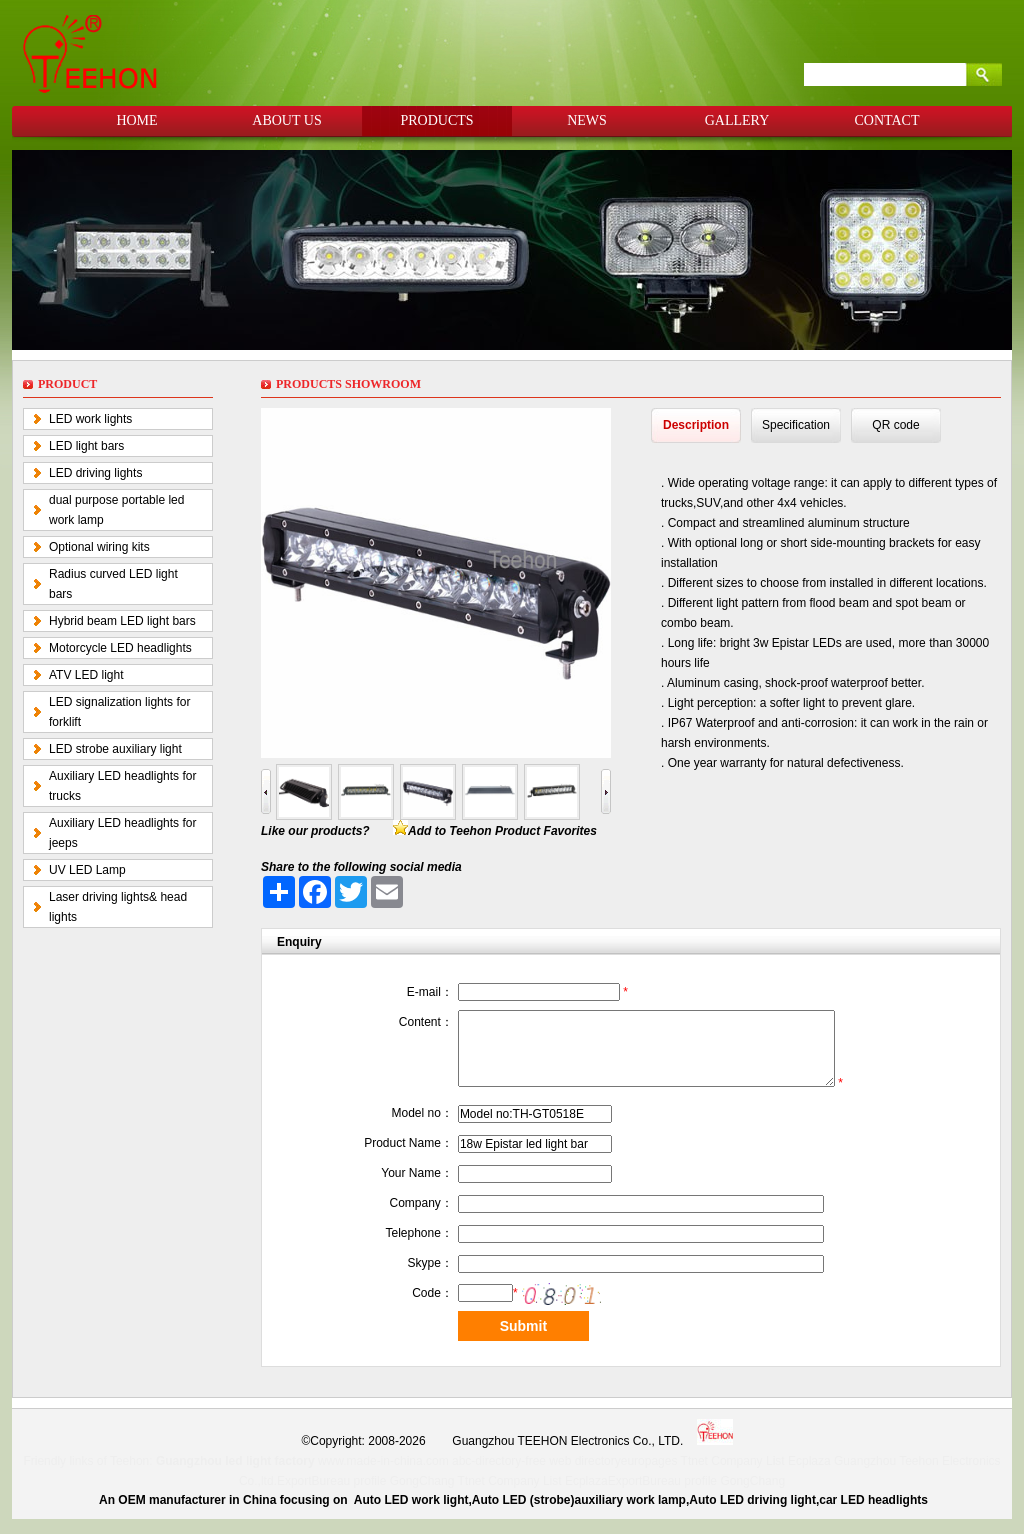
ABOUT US (286, 120)
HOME (136, 120)
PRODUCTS (436, 120)
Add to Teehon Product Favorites (502, 831)
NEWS (587, 120)
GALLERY (737, 120)
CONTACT (887, 120)
